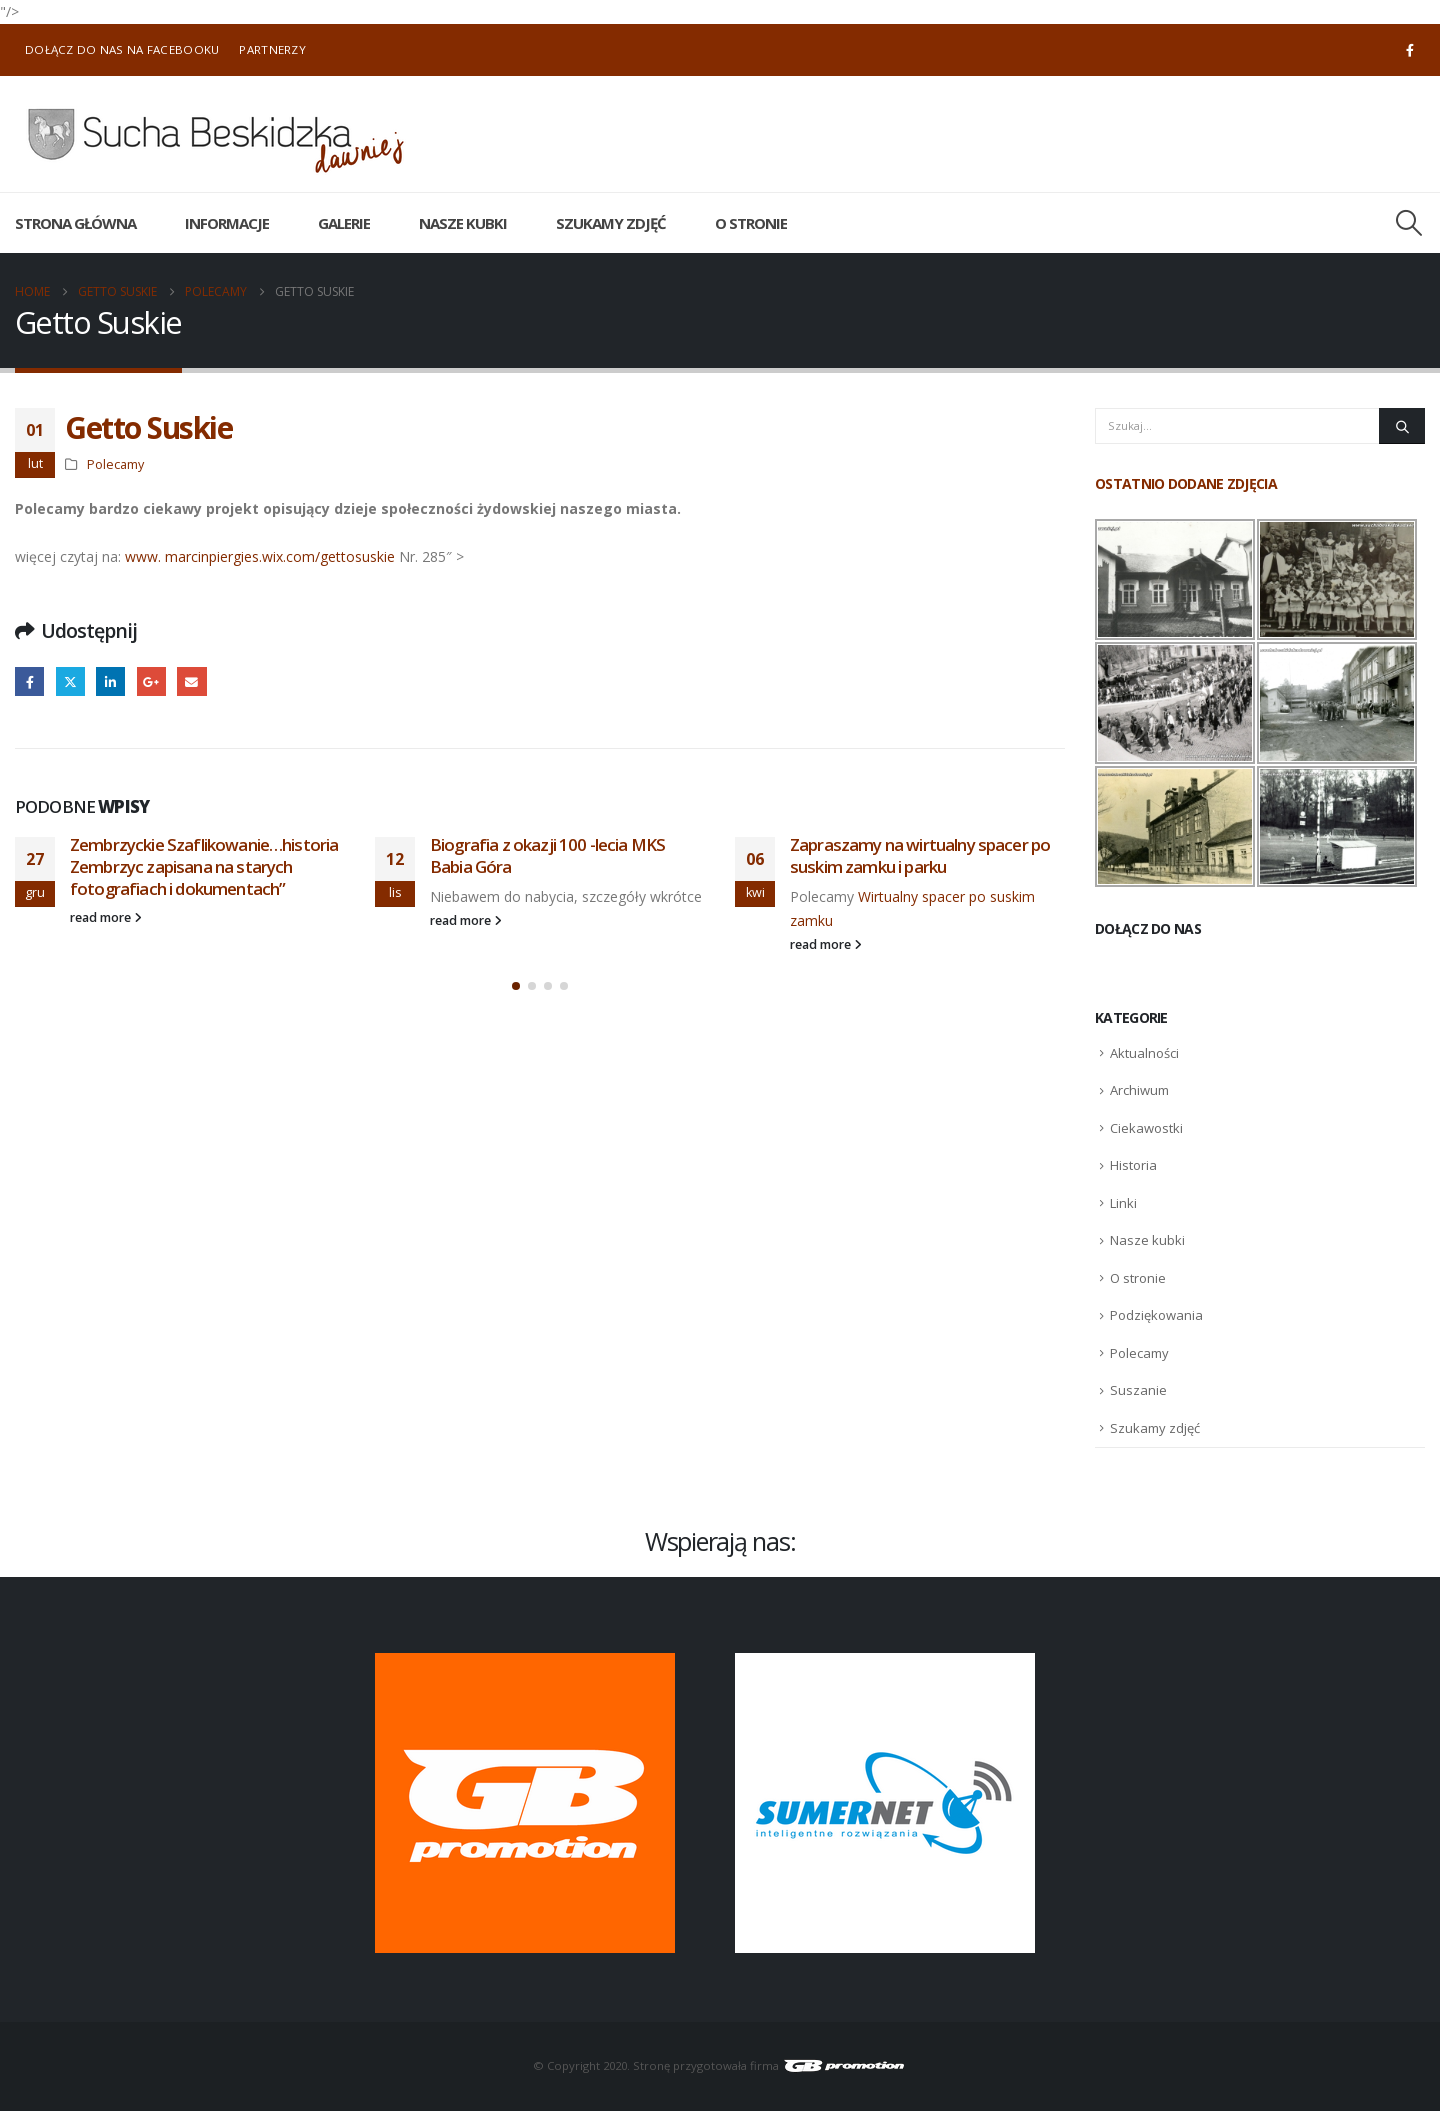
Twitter (70, 681)
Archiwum (1139, 1090)
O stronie (751, 223)
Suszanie (1138, 1390)
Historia (1133, 1165)
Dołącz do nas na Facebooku (122, 49)
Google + (151, 681)
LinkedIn (110, 681)
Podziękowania (1156, 1315)
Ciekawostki (1146, 1128)
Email (191, 681)
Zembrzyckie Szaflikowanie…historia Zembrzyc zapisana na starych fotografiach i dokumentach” (204, 866)
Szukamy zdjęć (611, 223)
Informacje (227, 223)
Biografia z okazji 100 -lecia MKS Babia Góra (547, 855)
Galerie (344, 223)
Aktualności (1144, 1053)
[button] (1409, 223)
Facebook (29, 681)
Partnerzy (272, 49)
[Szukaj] (1402, 426)
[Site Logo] (215, 134)
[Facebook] (1410, 50)
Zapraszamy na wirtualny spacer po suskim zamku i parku (920, 855)
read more (106, 917)
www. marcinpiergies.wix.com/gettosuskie (260, 556)
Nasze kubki (463, 223)
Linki (1123, 1203)
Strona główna (75, 223)
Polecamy (115, 464)
